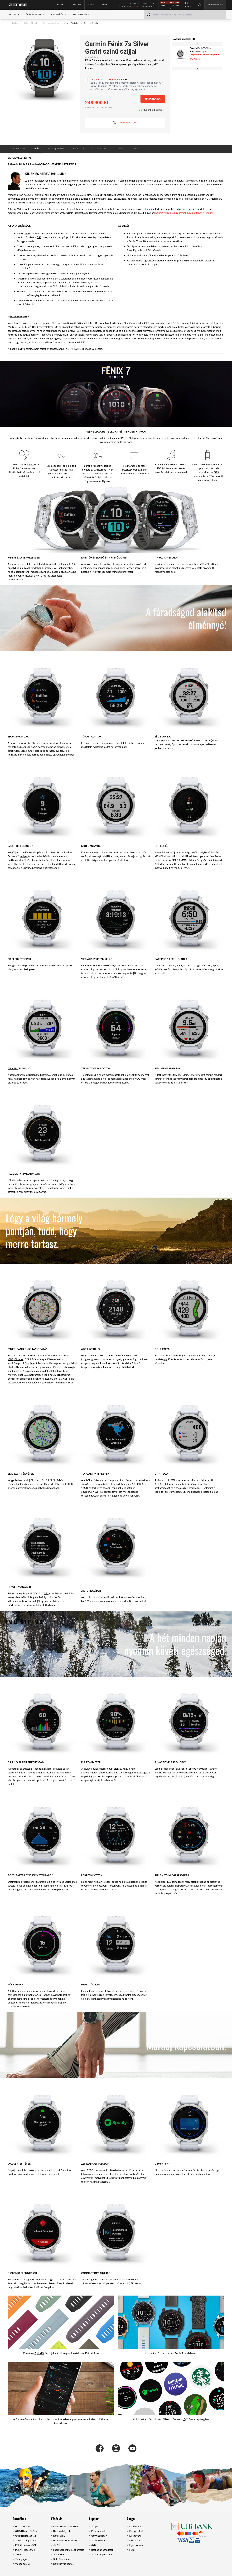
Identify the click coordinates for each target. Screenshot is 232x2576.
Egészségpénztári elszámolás (68, 2550)
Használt (62, 5)
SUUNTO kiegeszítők (25, 2540)
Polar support (98, 2531)
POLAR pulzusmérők (25, 2545)
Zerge (131, 2518)
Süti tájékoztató (61, 2559)
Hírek (104, 5)
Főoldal (15, 23)
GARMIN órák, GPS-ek (26, 2531)
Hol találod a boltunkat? (65, 2540)
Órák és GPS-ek (30, 23)
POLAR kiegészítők (25, 2550)
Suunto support (99, 2540)
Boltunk (77, 5)
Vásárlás (56, 2518)
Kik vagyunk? (135, 2536)
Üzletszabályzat (61, 2531)
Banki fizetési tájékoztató (66, 2526)
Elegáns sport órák (51, 23)
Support (94, 2518)
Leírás (36, 149)
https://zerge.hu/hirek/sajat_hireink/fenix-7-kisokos (184, 212)
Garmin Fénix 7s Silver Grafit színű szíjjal (81, 23)
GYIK (93, 2545)
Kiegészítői (78, 149)
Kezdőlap (14, 14)
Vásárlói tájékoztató (101, 2554)
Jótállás (57, 2545)
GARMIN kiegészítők (25, 2536)
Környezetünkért (137, 2531)
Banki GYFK (59, 2536)
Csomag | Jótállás (56, 149)
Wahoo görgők (22, 2564)
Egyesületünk (136, 2545)
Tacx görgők (21, 2559)
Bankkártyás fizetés (63, 2564)
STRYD (19, 2554)
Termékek (19, 2518)
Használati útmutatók (102, 2550)
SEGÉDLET (121, 149)
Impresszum (135, 2526)
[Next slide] (197, 68)
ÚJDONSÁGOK (22, 2526)
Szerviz (91, 5)
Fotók (136, 149)
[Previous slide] (197, 44)
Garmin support (99, 2536)
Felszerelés (135, 2540)
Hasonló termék (100, 149)
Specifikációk (18, 149)
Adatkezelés (59, 2554)
